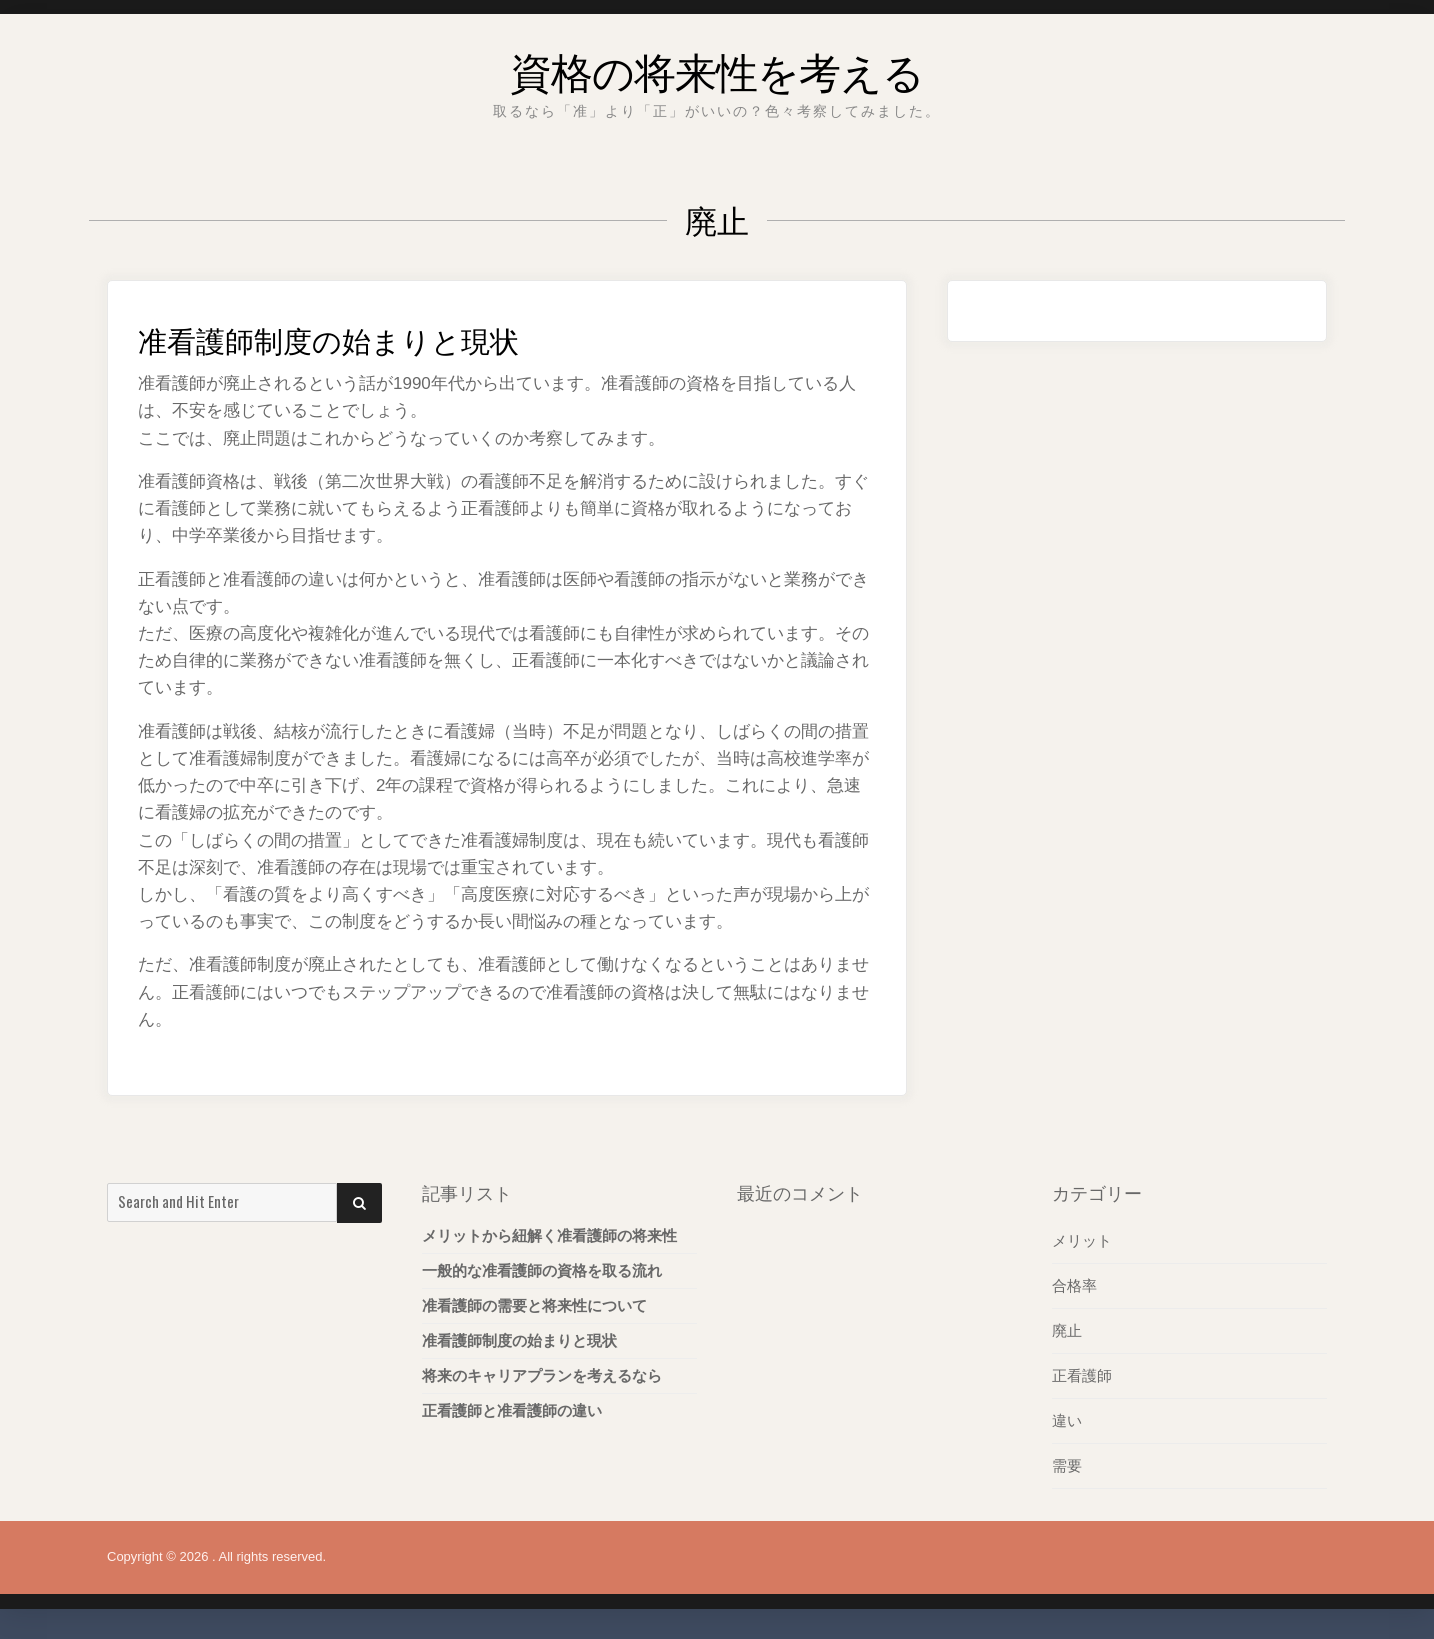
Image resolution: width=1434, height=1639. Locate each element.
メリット (1082, 1240)
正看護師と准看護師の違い (512, 1410)
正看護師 (1082, 1375)
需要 (1067, 1465)
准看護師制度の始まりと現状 (374, 335)
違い (1067, 1420)
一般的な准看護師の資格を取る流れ (542, 1270)
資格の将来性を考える (717, 64)
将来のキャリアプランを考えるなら (542, 1375)
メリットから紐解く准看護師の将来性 (549, 1235)
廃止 (1067, 1330)
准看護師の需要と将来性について (534, 1305)
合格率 (1074, 1285)
